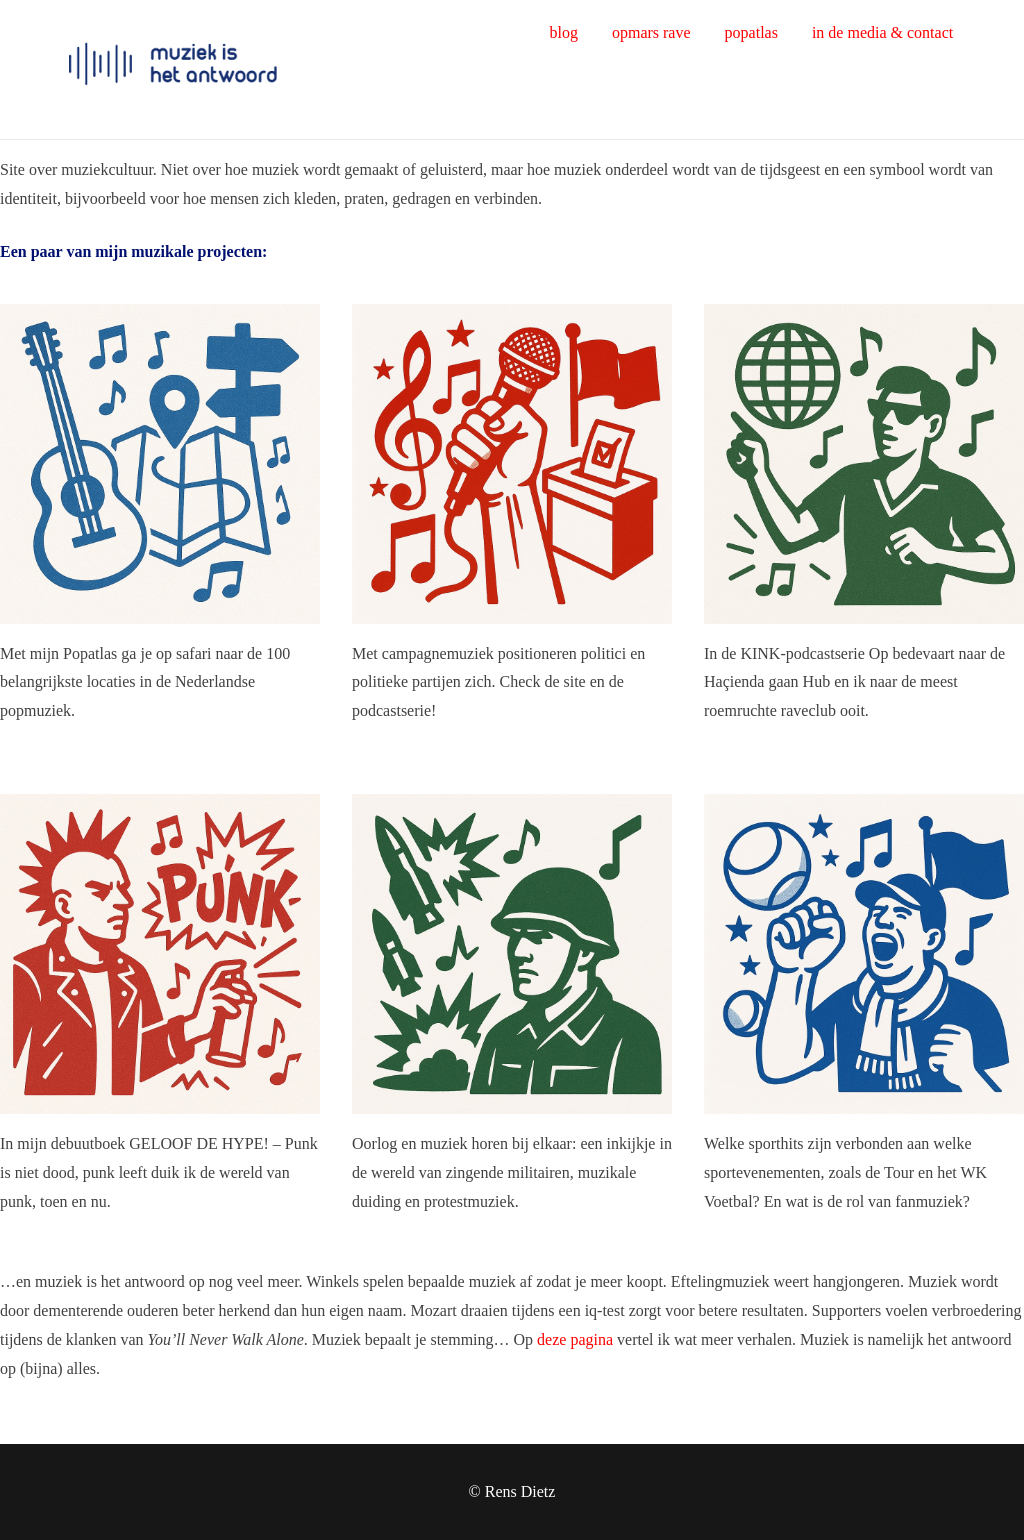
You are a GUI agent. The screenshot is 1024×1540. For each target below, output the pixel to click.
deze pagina (575, 1339)
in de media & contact (882, 32)
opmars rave (651, 32)
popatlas (751, 32)
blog (563, 32)
